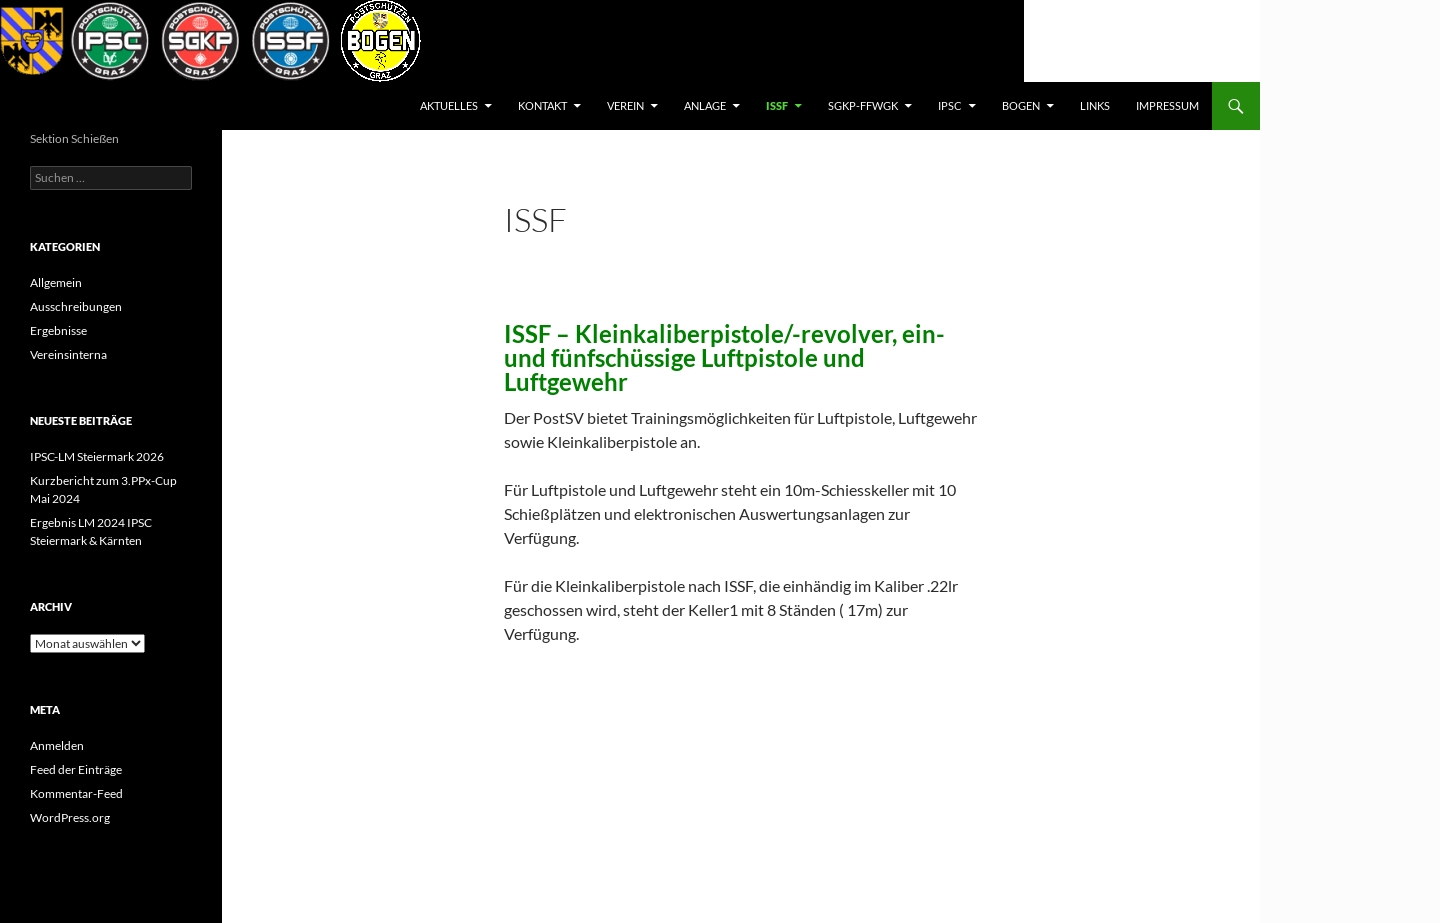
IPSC (950, 105)
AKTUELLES (449, 105)
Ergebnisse (58, 330)
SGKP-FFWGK (863, 105)
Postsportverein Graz (115, 106)
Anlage (705, 105)
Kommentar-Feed (76, 793)
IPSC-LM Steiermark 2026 (97, 456)
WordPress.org (70, 817)
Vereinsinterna (68, 354)
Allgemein (56, 282)
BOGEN (1021, 105)
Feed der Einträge (76, 769)
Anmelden (57, 745)
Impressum (1167, 105)
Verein (625, 105)
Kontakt (542, 105)
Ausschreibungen (76, 306)
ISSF (777, 105)
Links (1095, 105)
